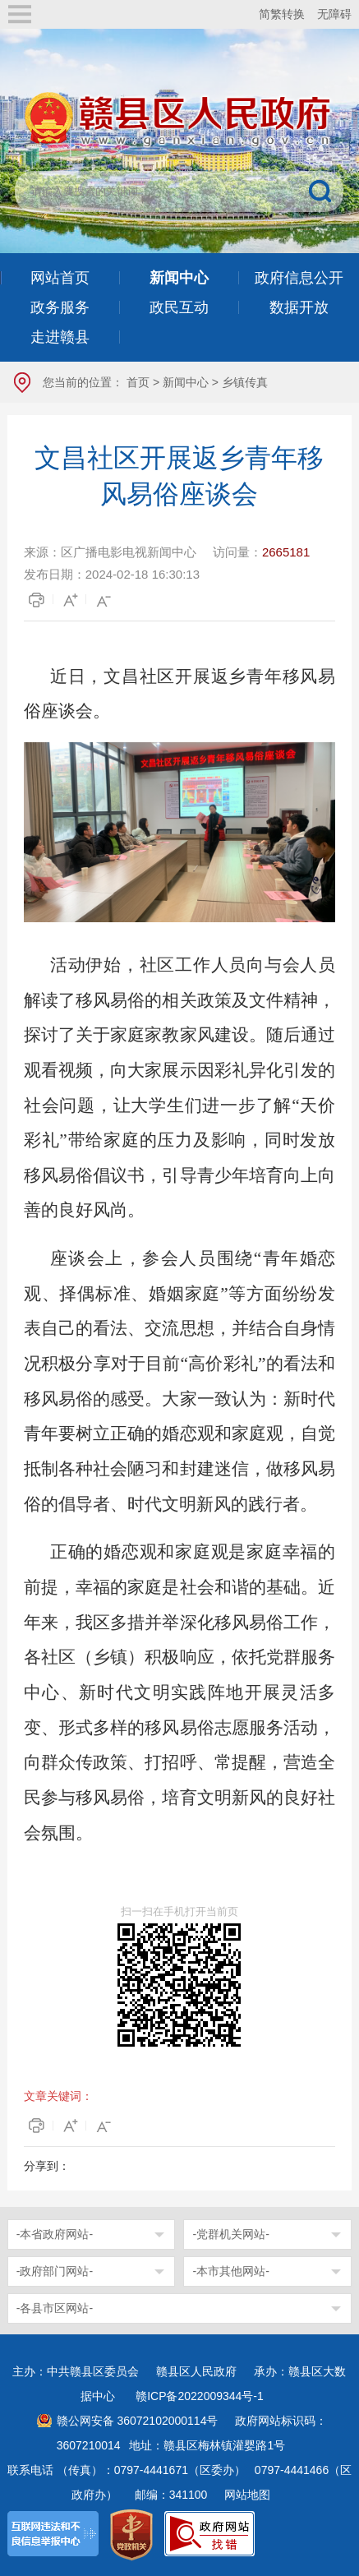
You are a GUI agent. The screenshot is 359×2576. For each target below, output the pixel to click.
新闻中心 (186, 382)
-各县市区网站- (54, 2308)
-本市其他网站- (230, 2271)
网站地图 (247, 2494)
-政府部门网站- (54, 2271)
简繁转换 (282, 14)
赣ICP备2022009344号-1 (200, 2396)
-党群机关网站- (230, 2234)
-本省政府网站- (54, 2234)
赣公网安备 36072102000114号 (138, 2420)
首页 (138, 382)
